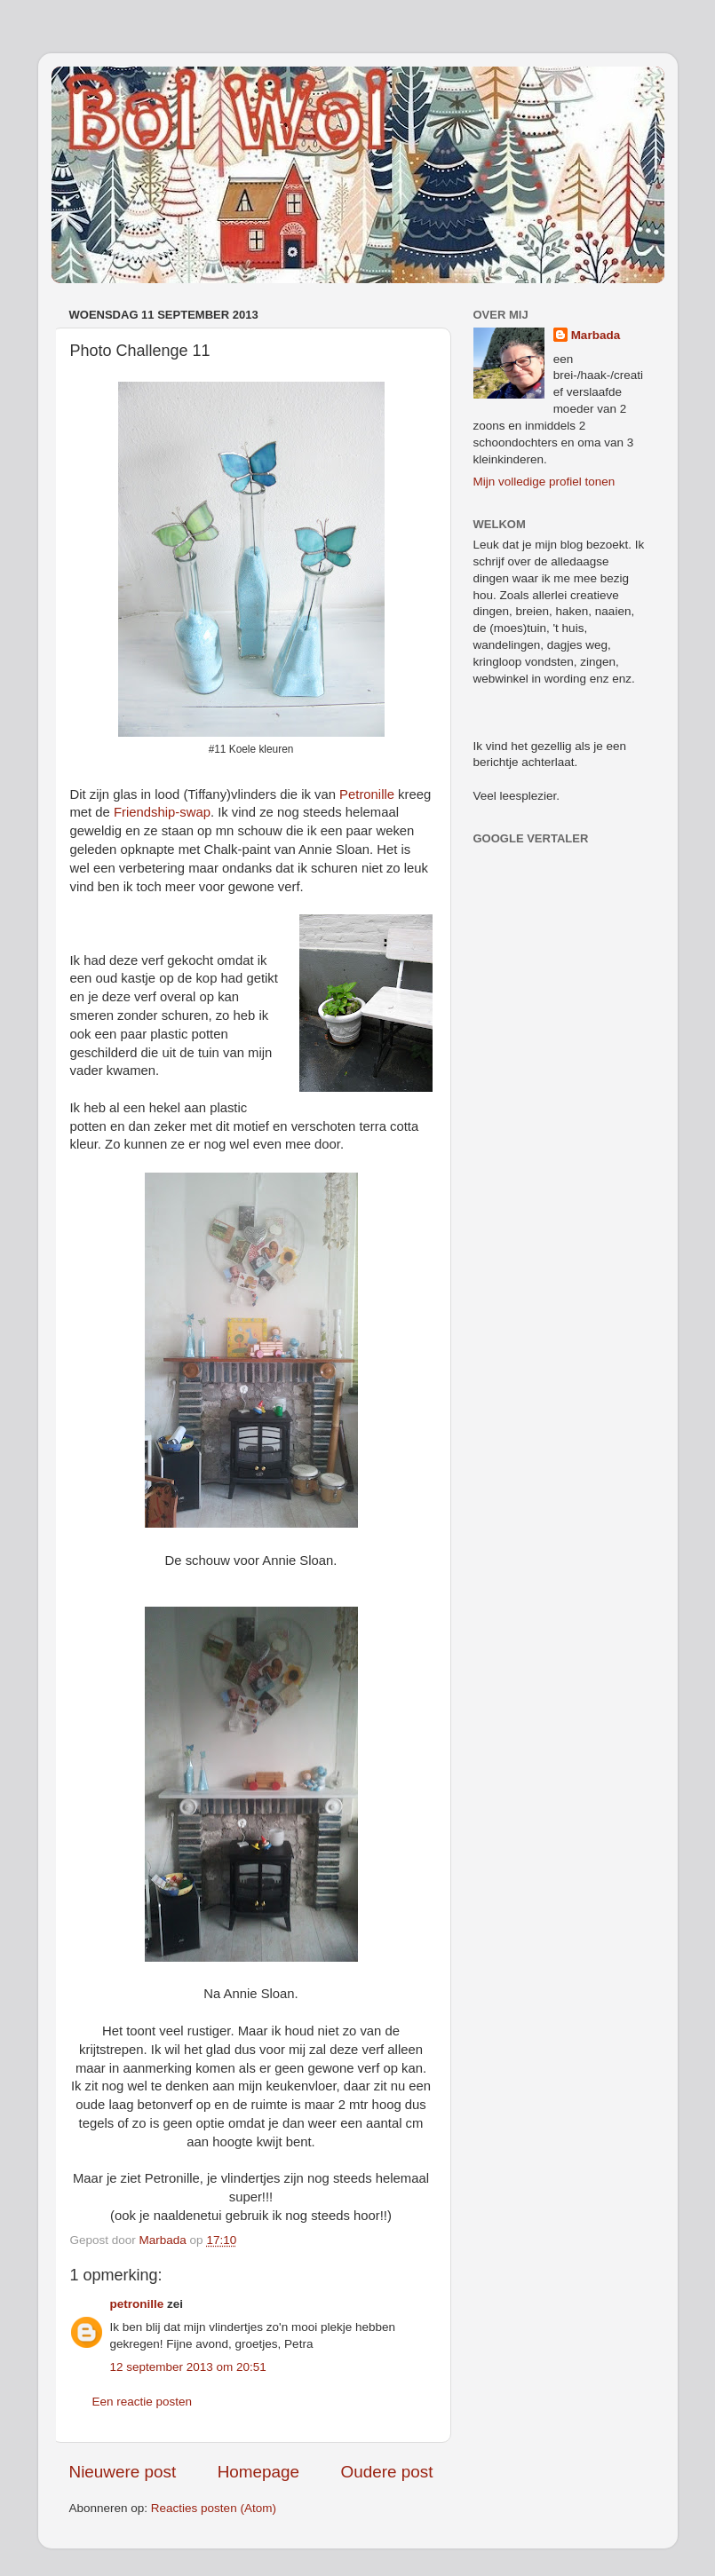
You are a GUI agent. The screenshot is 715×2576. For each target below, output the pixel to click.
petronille (137, 2304)
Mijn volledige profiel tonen (544, 481)
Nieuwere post (123, 2471)
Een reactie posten (142, 2401)
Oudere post (387, 2471)
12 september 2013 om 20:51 (188, 2367)
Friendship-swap (162, 812)
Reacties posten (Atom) (213, 2508)
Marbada (596, 335)
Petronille (366, 794)
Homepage (258, 2471)
